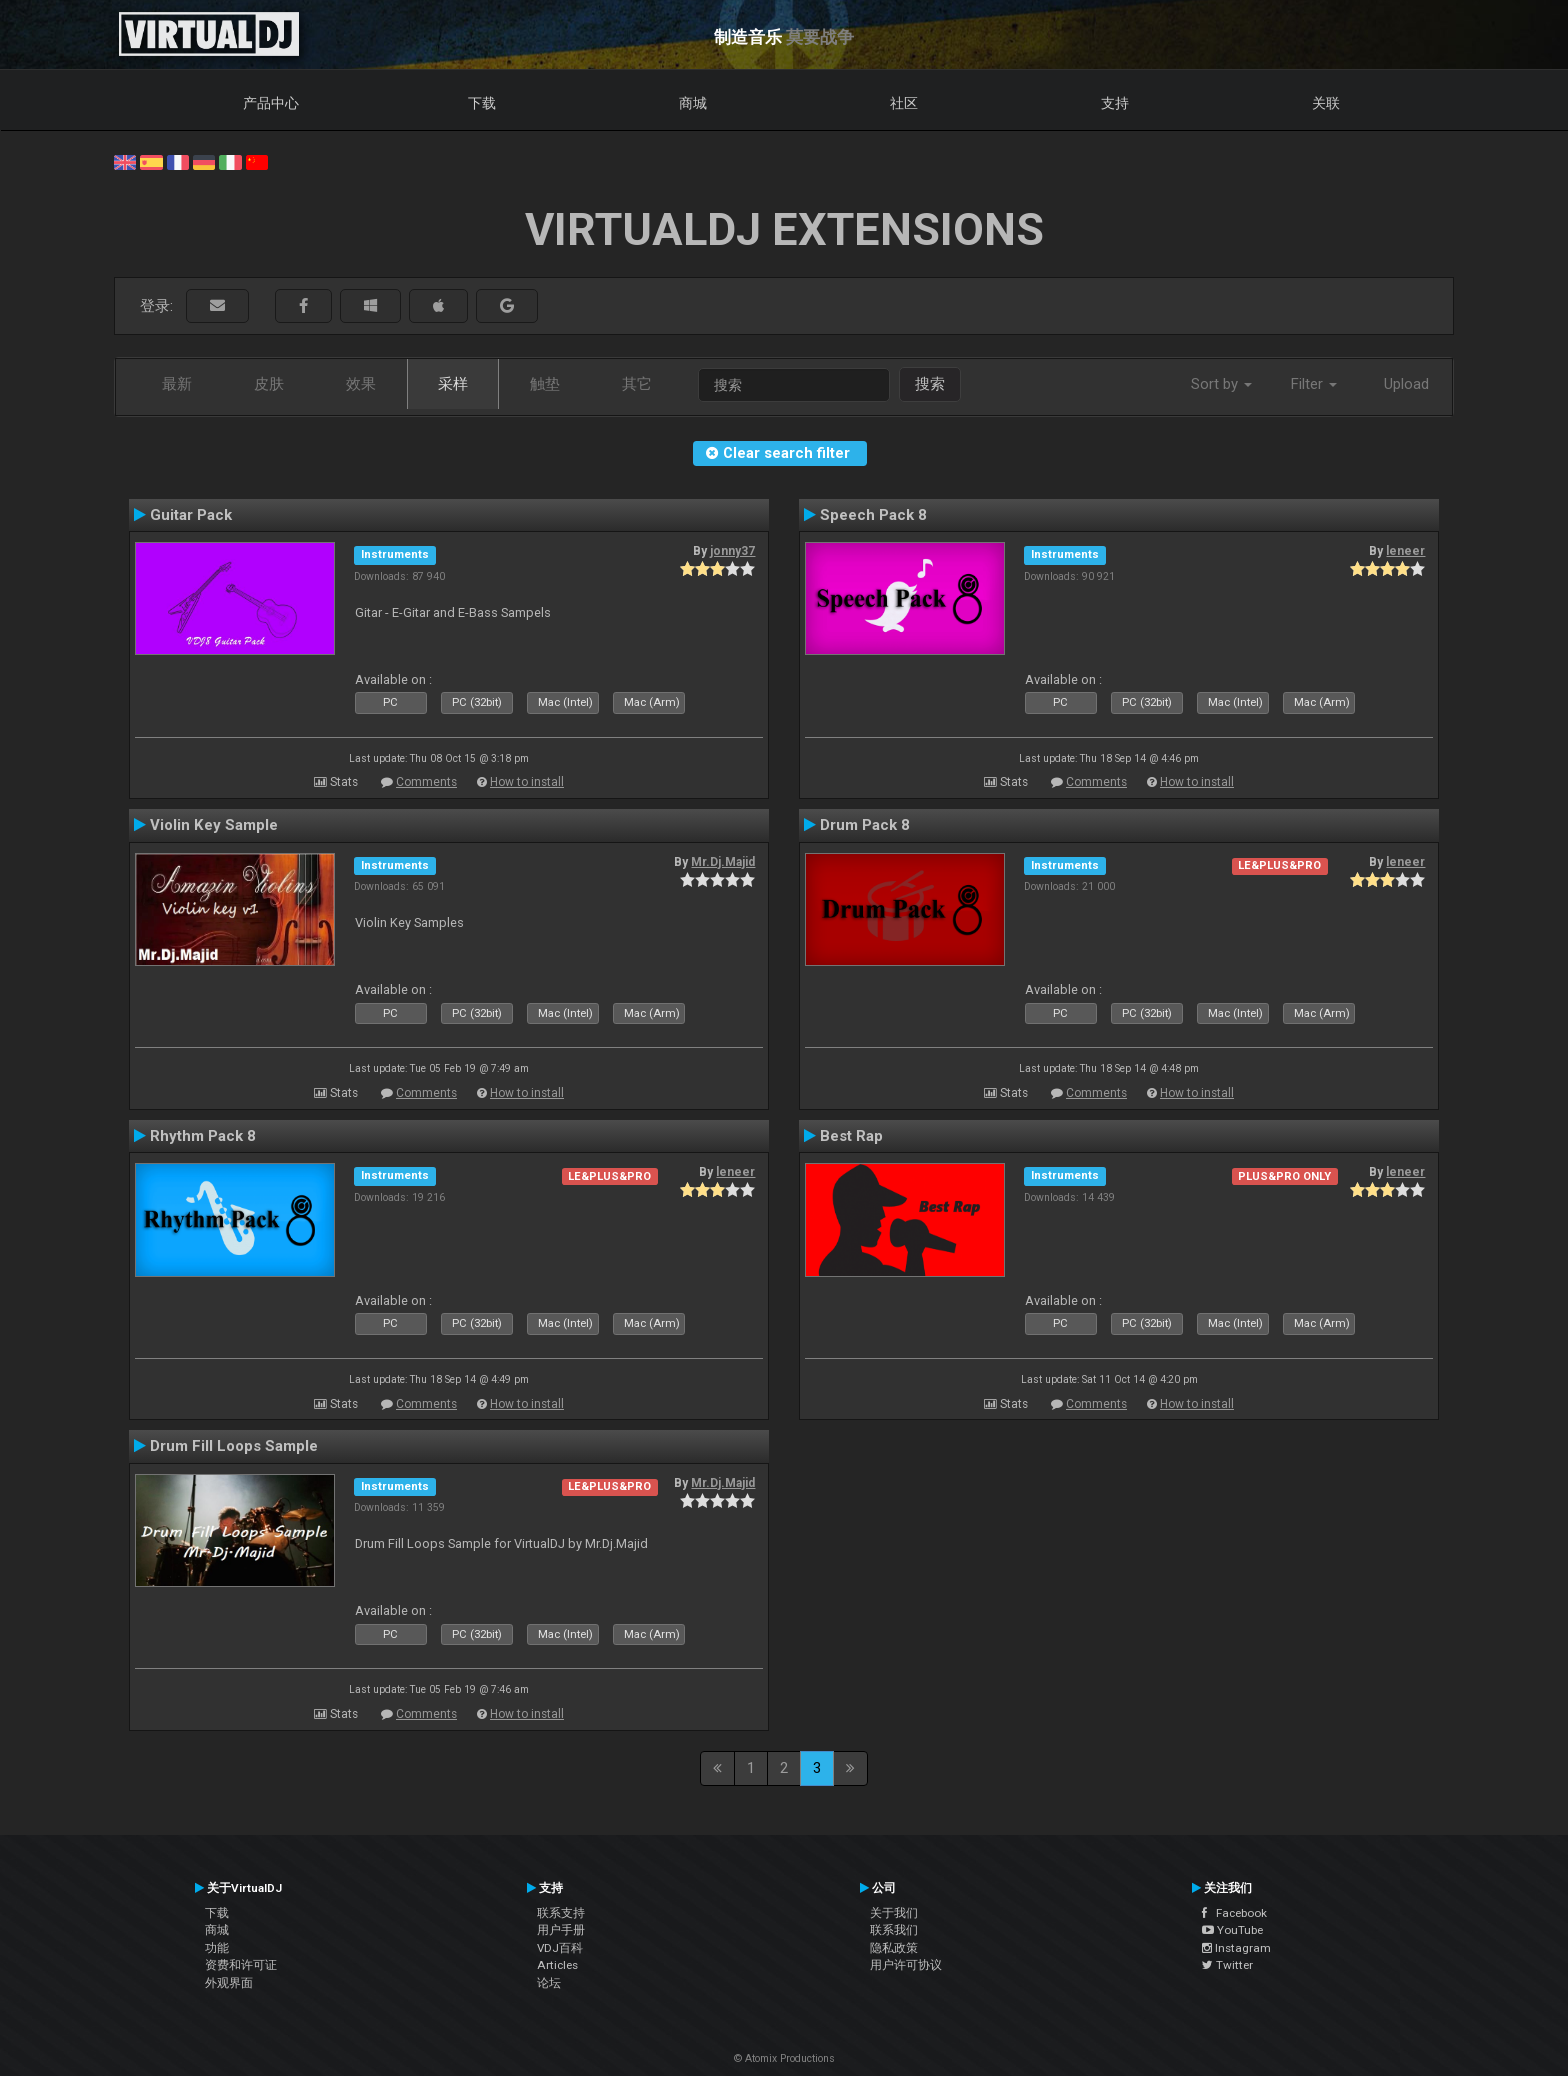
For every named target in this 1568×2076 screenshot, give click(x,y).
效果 (361, 384)
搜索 (930, 384)
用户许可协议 (906, 1965)
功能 (217, 1948)
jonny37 (732, 551)
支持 (1115, 103)
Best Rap (851, 1136)
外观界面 (229, 1983)
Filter (1314, 384)
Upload (1406, 384)
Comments (426, 782)
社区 (904, 103)
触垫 (545, 384)
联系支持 (561, 1913)
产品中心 (271, 103)
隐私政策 (894, 1948)
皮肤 (269, 384)
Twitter (1227, 1965)
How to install (527, 782)
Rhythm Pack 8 (203, 1136)
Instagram (1236, 1948)
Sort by (1221, 384)
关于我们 (894, 1913)
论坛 (549, 1983)
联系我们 (894, 1930)
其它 (637, 384)
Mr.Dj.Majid (723, 862)
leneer (1405, 551)
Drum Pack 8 (865, 825)
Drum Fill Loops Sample (234, 1446)
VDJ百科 (560, 1948)
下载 (482, 103)
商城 (693, 103)
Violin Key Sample (214, 825)
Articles (557, 1965)
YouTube (1232, 1930)
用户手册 (561, 1930)
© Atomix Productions (784, 2058)
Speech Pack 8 (873, 515)
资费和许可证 (241, 1965)
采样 (453, 384)
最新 (177, 384)
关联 (1326, 103)
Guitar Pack (191, 515)
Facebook (1234, 1913)
